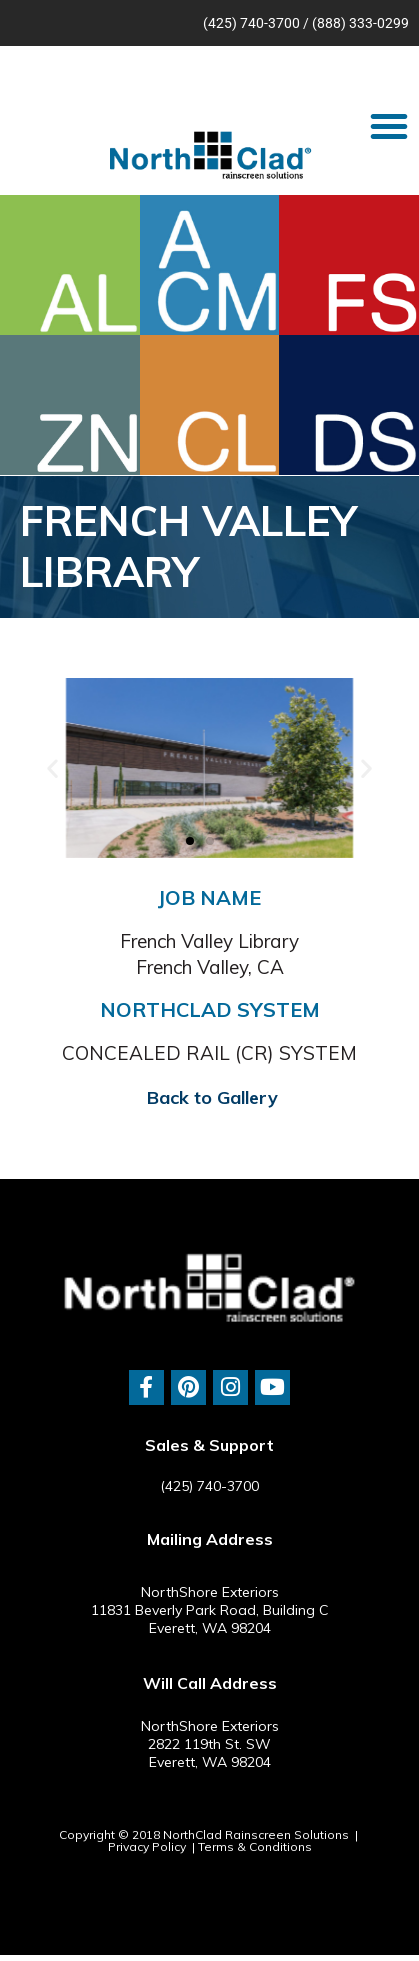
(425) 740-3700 (251, 23)
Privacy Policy (147, 1846)
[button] (389, 126)
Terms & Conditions (255, 1846)
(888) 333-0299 (360, 23)
